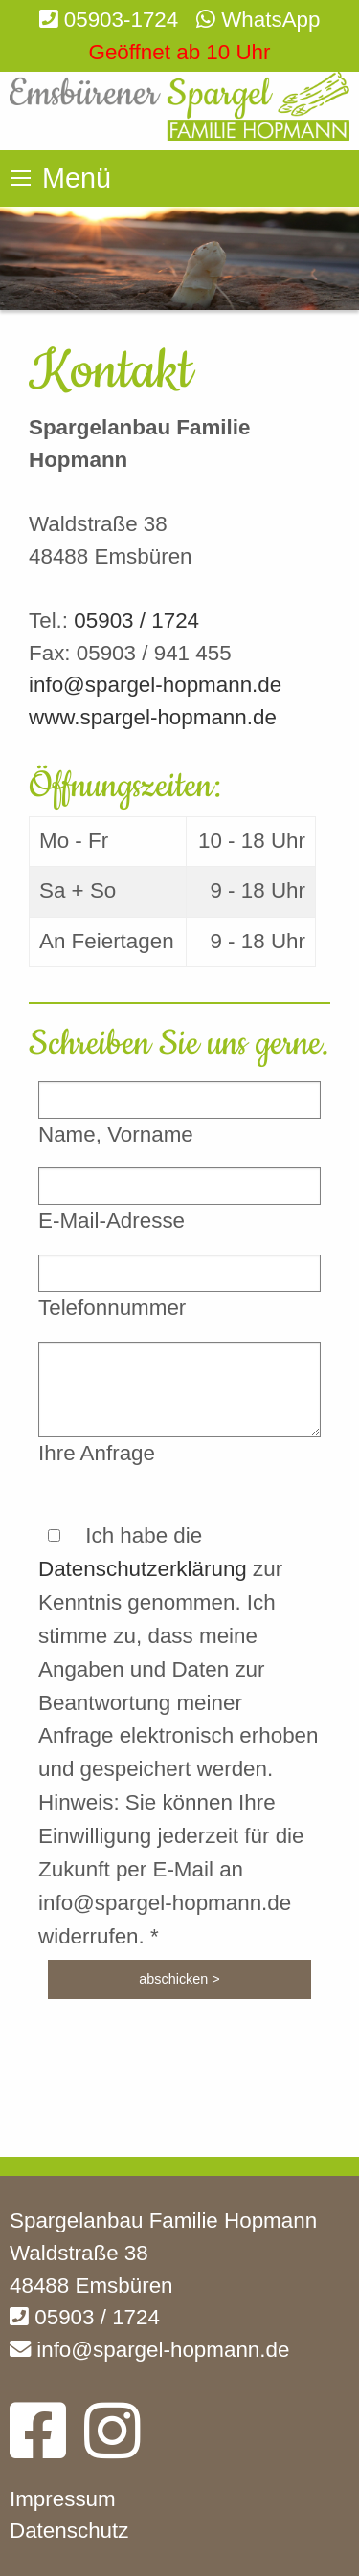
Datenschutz (69, 2531)
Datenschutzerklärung (142, 1569)
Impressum (63, 2499)
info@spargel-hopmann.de (155, 685)
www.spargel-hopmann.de (153, 717)
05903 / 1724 (136, 621)
